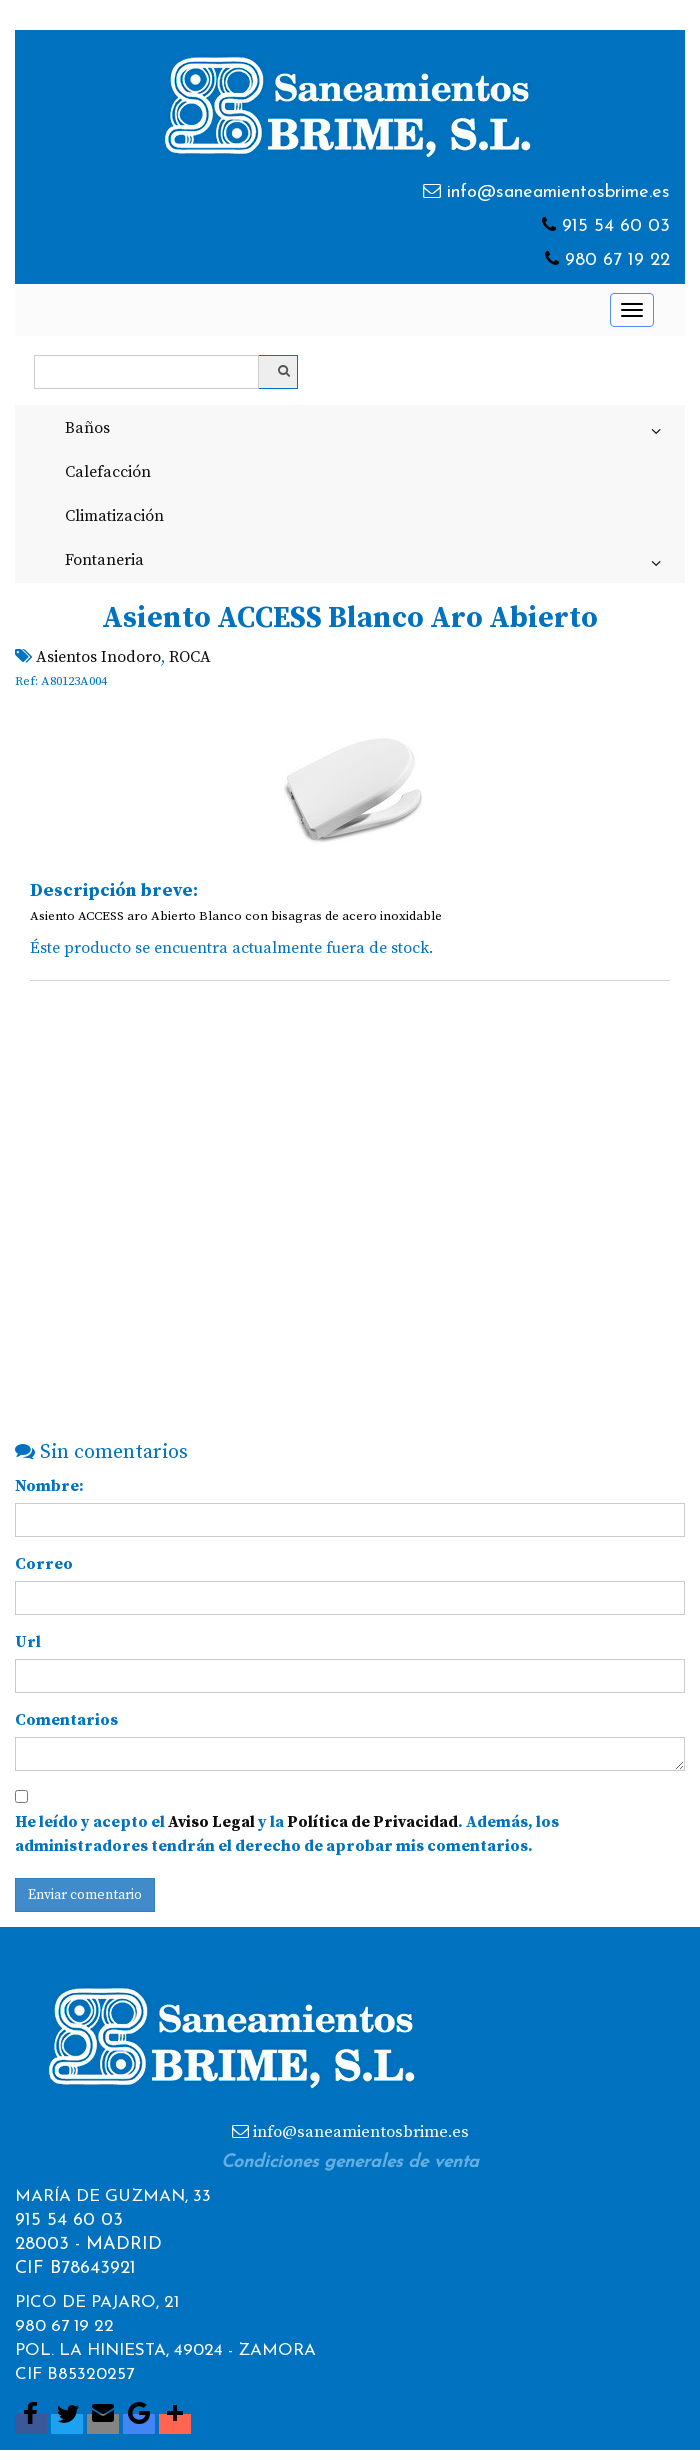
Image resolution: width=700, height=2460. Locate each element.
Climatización (114, 516)
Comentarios (66, 1720)
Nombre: (49, 1486)
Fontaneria (367, 564)
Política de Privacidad (372, 1822)
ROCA (190, 657)
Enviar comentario (85, 1895)
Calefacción (108, 472)
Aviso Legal (211, 1822)
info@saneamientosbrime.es (558, 192)
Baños (367, 432)
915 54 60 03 (616, 226)
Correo (44, 1564)
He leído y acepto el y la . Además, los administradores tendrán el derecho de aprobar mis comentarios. (287, 1834)
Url (28, 1642)
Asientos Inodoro (98, 657)
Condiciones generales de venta (350, 2162)
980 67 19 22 (617, 260)
